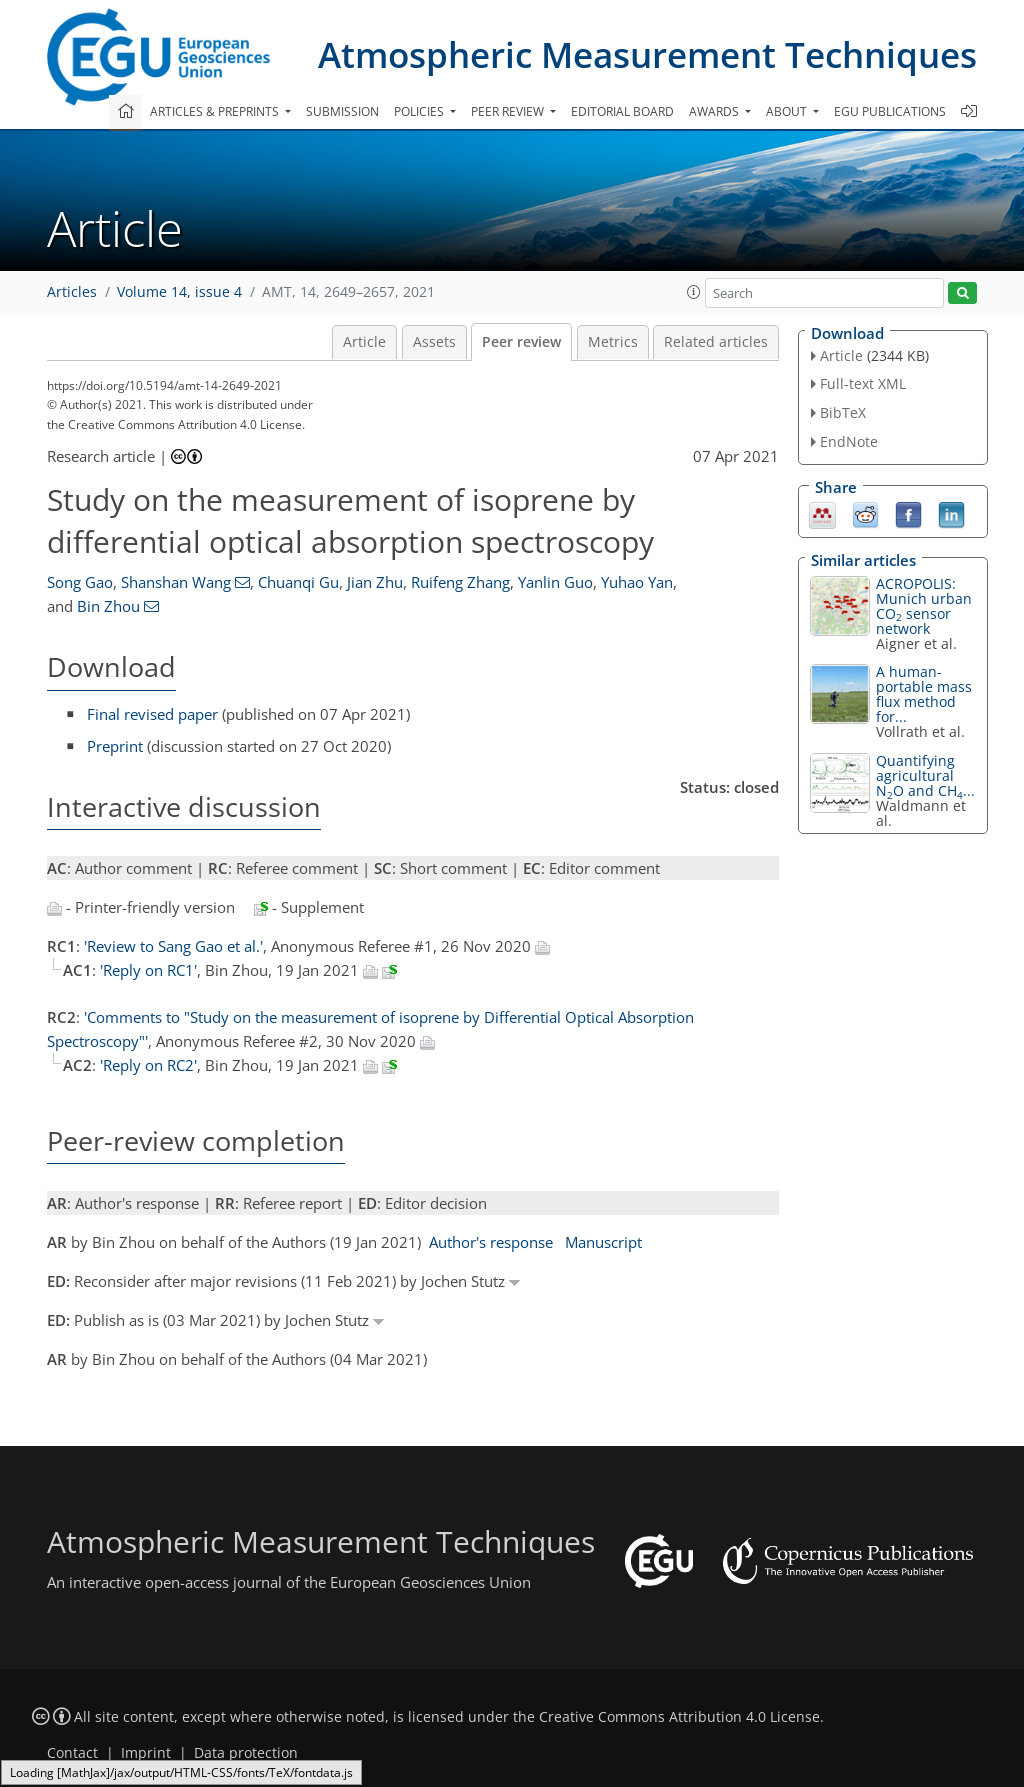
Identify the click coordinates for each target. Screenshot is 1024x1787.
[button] (694, 292)
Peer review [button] (509, 111)
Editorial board (622, 111)
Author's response (491, 1242)
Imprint (146, 1753)
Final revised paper (152, 714)
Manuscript (603, 1242)
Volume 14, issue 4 (179, 292)
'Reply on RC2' (148, 1065)
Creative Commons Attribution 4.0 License (679, 1717)
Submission (342, 111)
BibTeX (843, 412)
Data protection (246, 1753)
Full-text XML (863, 383)
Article (364, 342)
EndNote (849, 441)
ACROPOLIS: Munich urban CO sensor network (924, 606)
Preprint (115, 746)
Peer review (521, 342)
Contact (72, 1753)
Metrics (613, 342)
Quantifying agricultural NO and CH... (925, 775)
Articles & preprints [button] (216, 111)
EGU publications (890, 111)
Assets (434, 342)
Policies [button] (420, 111)
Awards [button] (715, 111)
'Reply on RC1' (148, 970)
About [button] (788, 111)
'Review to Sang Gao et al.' (173, 946)
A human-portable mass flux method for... (924, 694)
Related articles (716, 342)
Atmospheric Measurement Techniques (647, 54)
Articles (72, 292)
